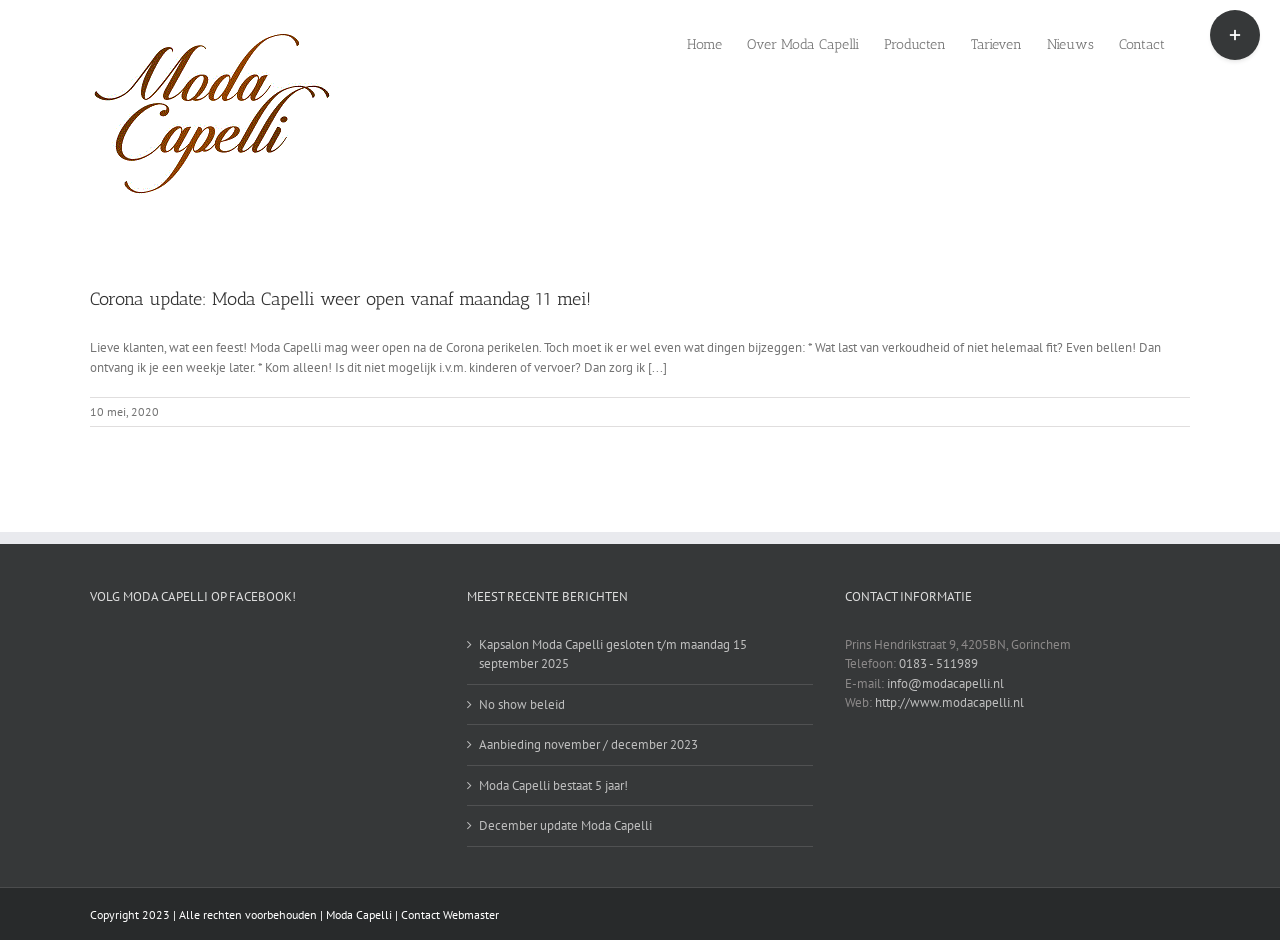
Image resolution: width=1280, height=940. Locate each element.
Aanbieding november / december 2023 (588, 744)
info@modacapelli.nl (945, 683)
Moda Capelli (359, 914)
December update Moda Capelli (565, 825)
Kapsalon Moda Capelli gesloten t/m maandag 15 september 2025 (613, 654)
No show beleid (522, 704)
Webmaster (471, 914)
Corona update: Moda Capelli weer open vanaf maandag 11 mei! (340, 299)
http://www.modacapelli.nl (949, 702)
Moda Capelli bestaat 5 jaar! (553, 785)
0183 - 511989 (938, 663)
